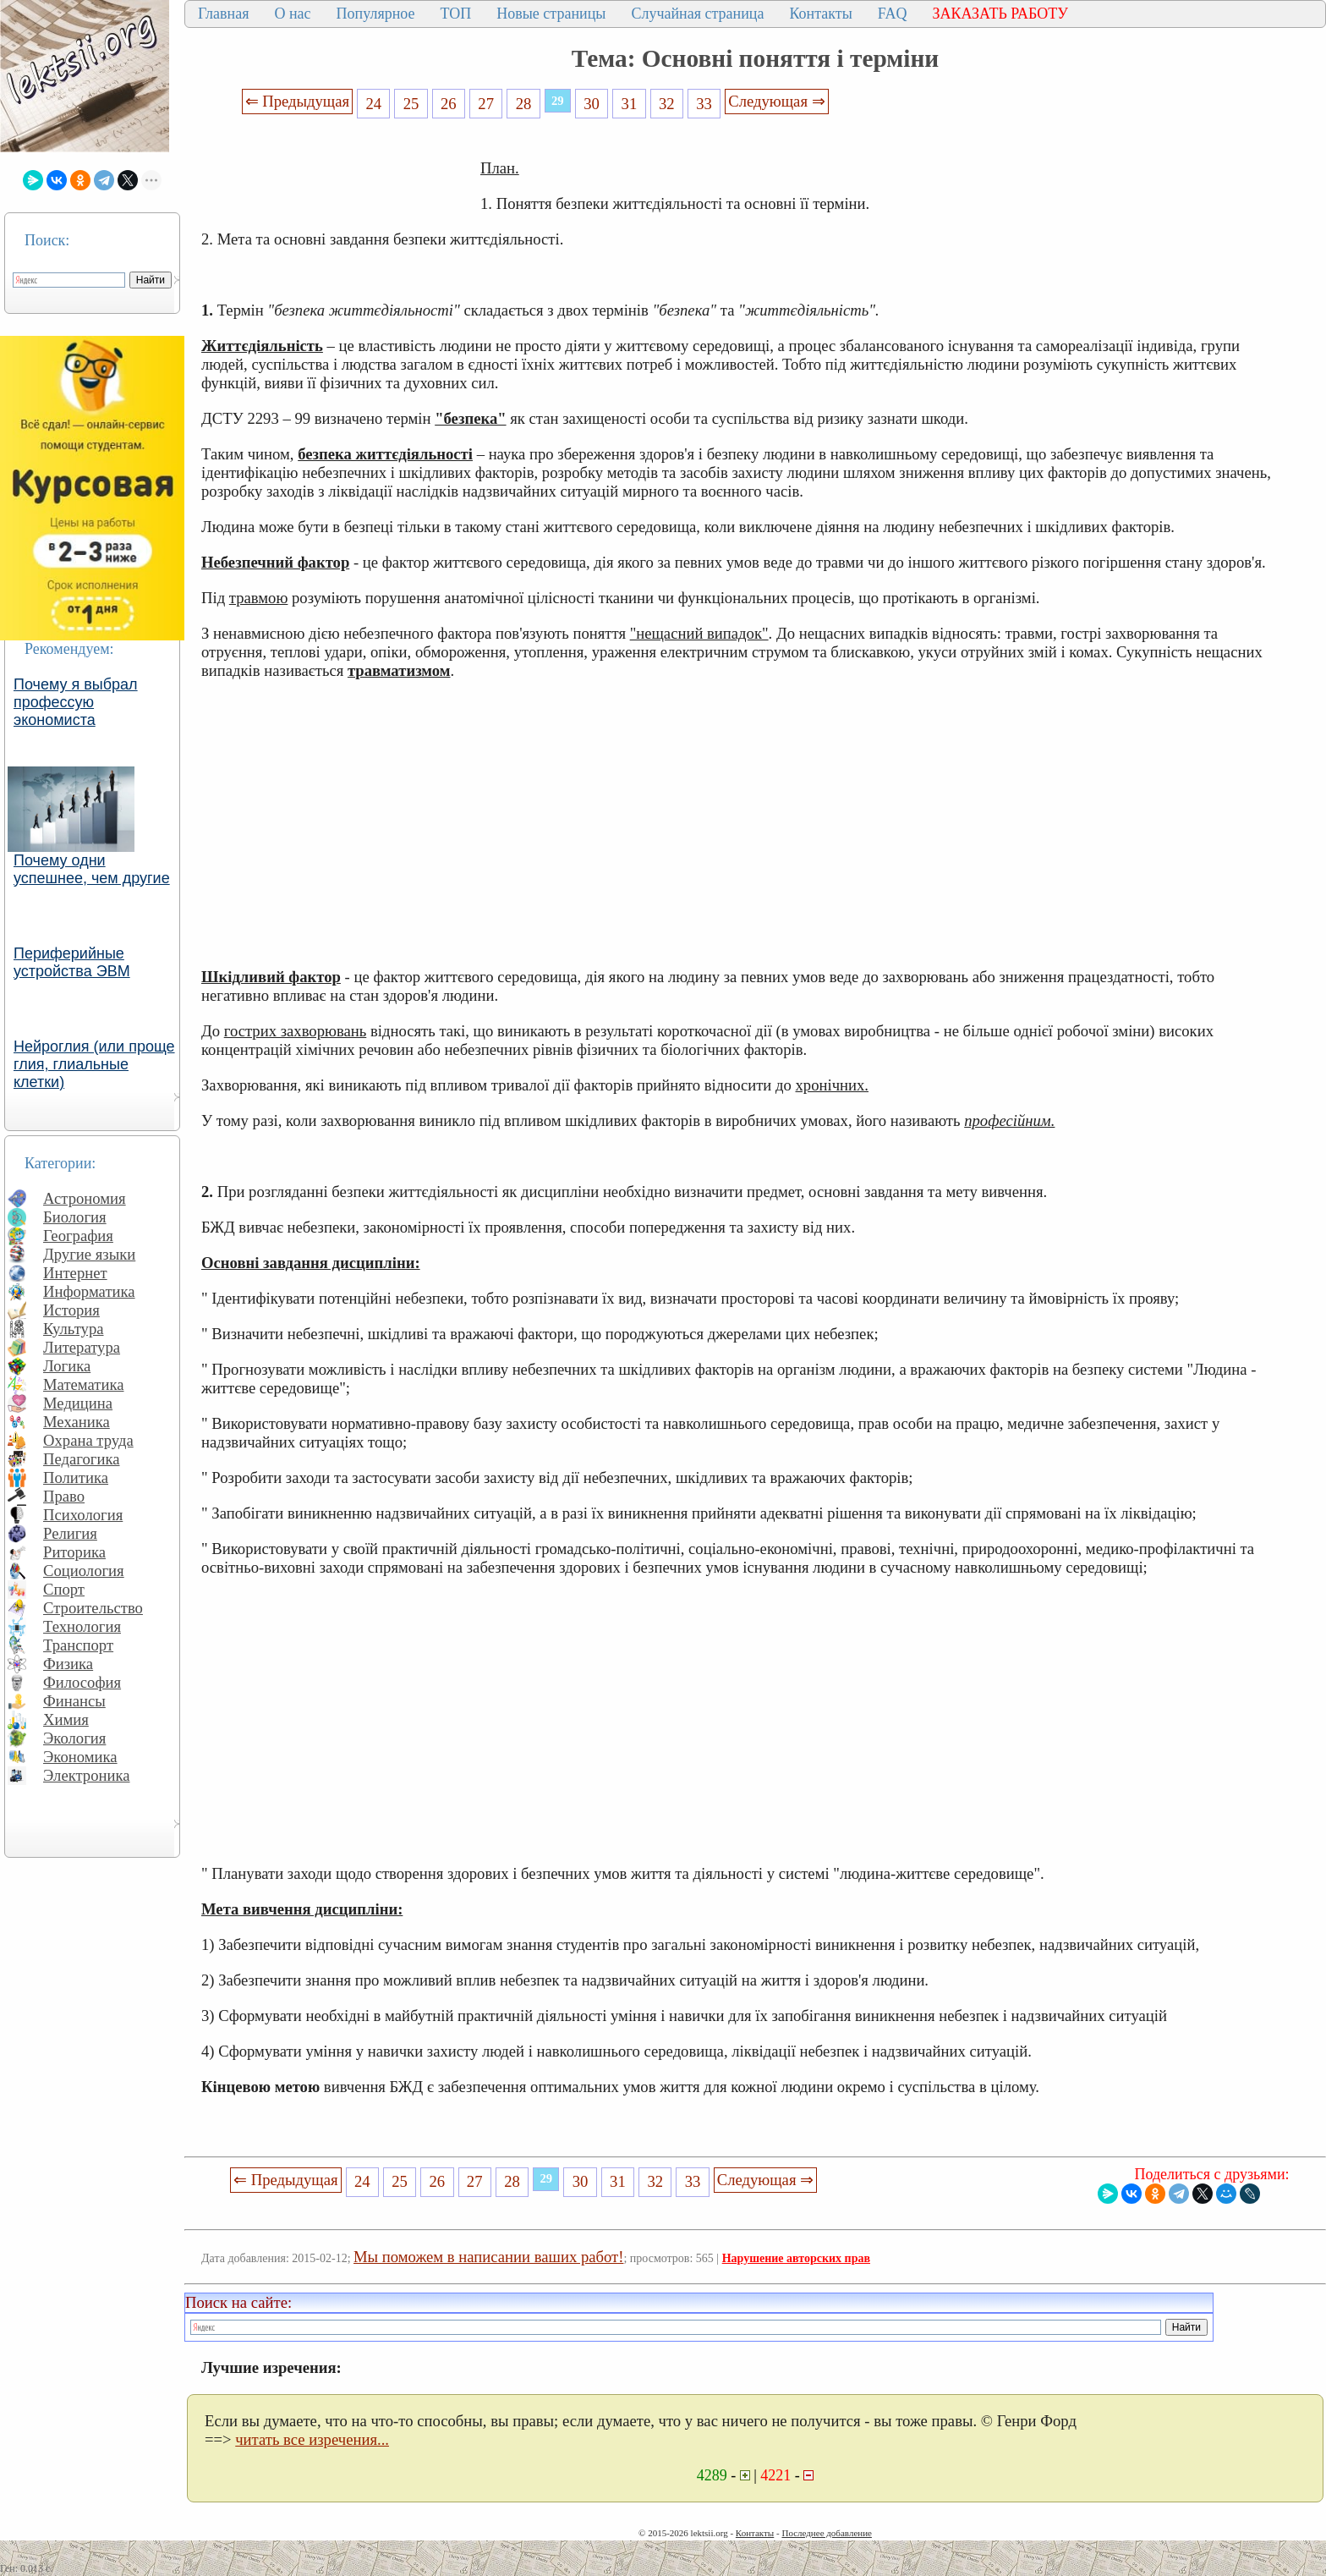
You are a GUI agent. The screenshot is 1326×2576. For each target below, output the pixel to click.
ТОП (456, 13)
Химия (66, 1719)
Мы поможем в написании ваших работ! (488, 2257)
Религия (70, 1533)
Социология (83, 1570)
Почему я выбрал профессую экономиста (76, 702)
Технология (82, 1626)
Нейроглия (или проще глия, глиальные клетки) (94, 1064)
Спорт (64, 1589)
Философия (82, 1682)
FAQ (892, 13)
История (71, 1310)
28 (524, 104)
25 (411, 104)
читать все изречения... (312, 2439)
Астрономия (84, 1198)
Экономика (80, 1757)
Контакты (820, 13)
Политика (75, 1477)
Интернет (75, 1273)
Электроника (86, 1775)
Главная (223, 13)
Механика (76, 1422)
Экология (74, 1738)
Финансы (74, 1701)
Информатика (89, 1291)
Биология (75, 1217)
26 (449, 104)
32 (667, 104)
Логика (66, 1366)
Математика (83, 1384)
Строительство (93, 1608)
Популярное (376, 13)
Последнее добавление (826, 2533)
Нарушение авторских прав (796, 2258)
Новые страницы (550, 13)
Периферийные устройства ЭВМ (72, 962)
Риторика (74, 1552)
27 (486, 104)
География (78, 1235)
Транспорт (78, 1645)
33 (704, 104)
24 (373, 104)
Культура (73, 1328)
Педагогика (81, 1459)
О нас (292, 13)
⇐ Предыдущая (297, 101)
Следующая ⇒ (776, 101)
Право (64, 1496)
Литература (81, 1347)
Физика (68, 1663)
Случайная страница (697, 13)
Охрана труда (88, 1440)
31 (630, 104)
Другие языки (89, 1254)
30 (592, 104)
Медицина (77, 1403)
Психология (83, 1515)
